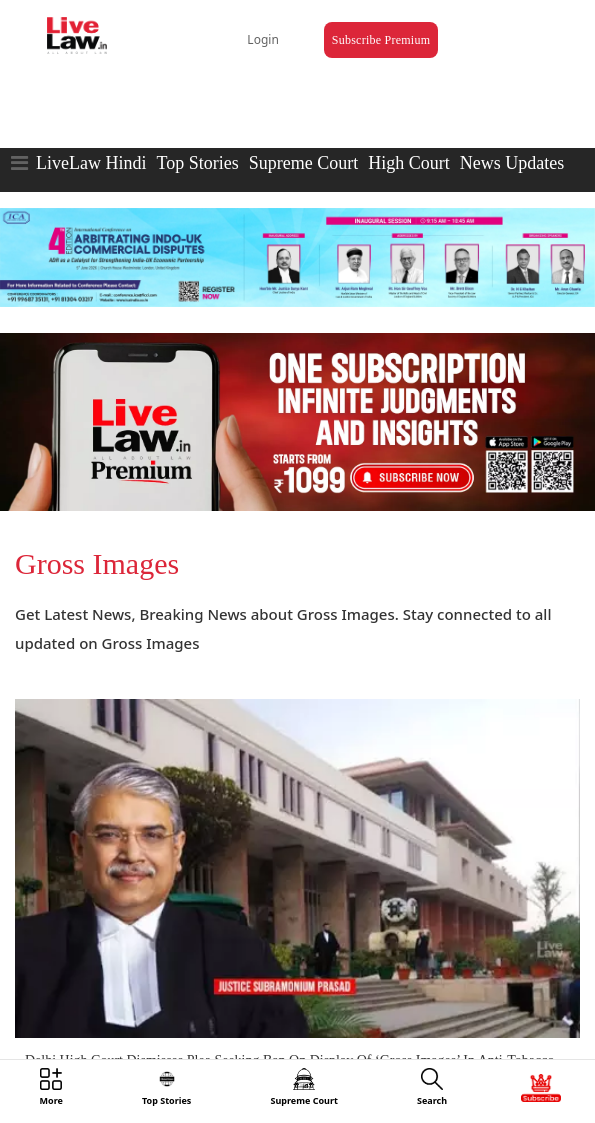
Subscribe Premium (381, 40)
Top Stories (197, 163)
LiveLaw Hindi (91, 163)
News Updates (512, 163)
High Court (409, 163)
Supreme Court (304, 163)
